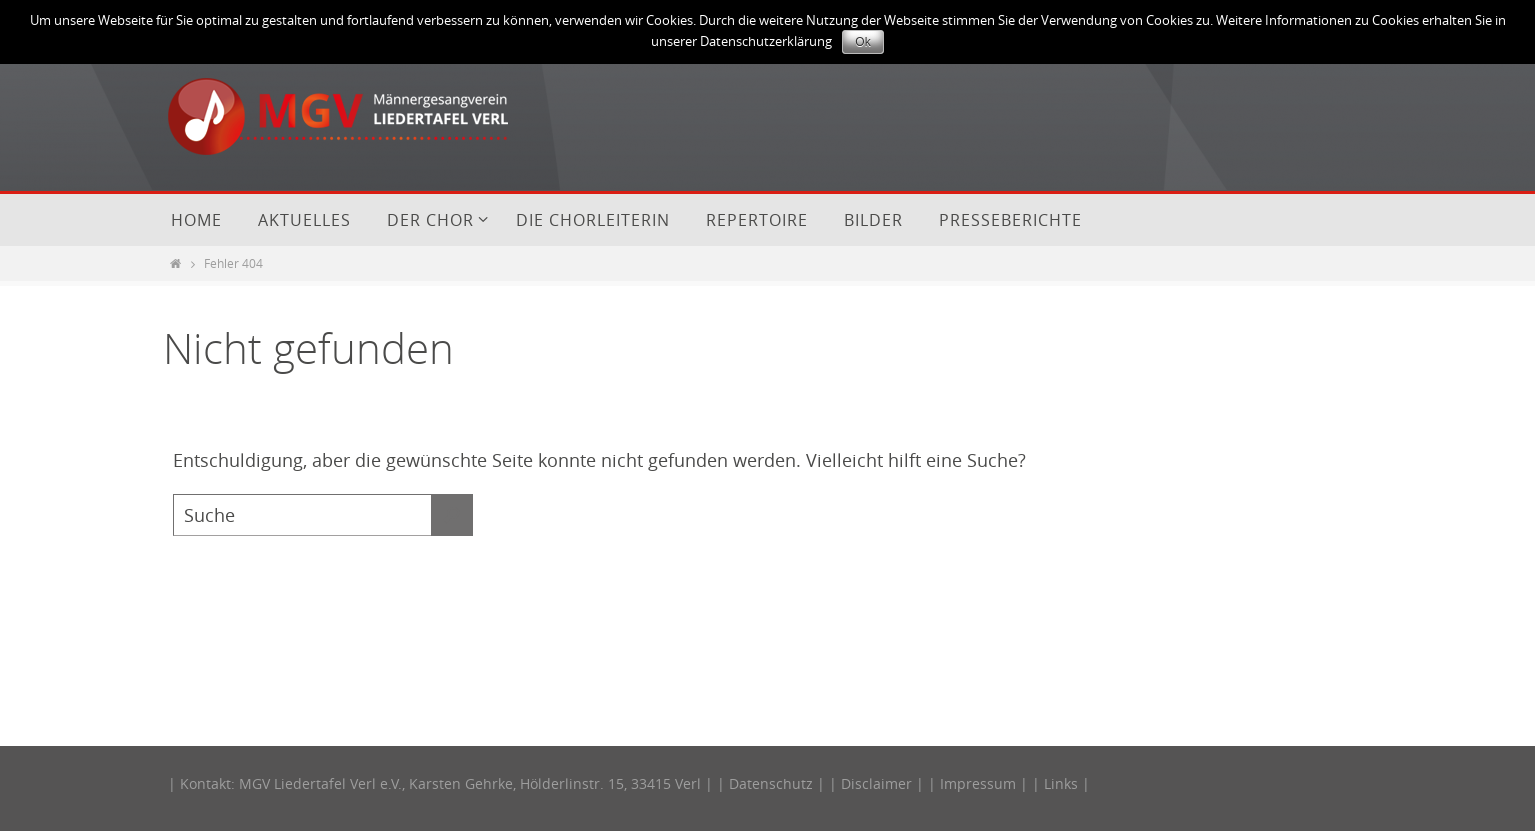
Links (1061, 783)
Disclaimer (876, 783)
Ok (862, 42)
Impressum (978, 783)
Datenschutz (771, 783)
